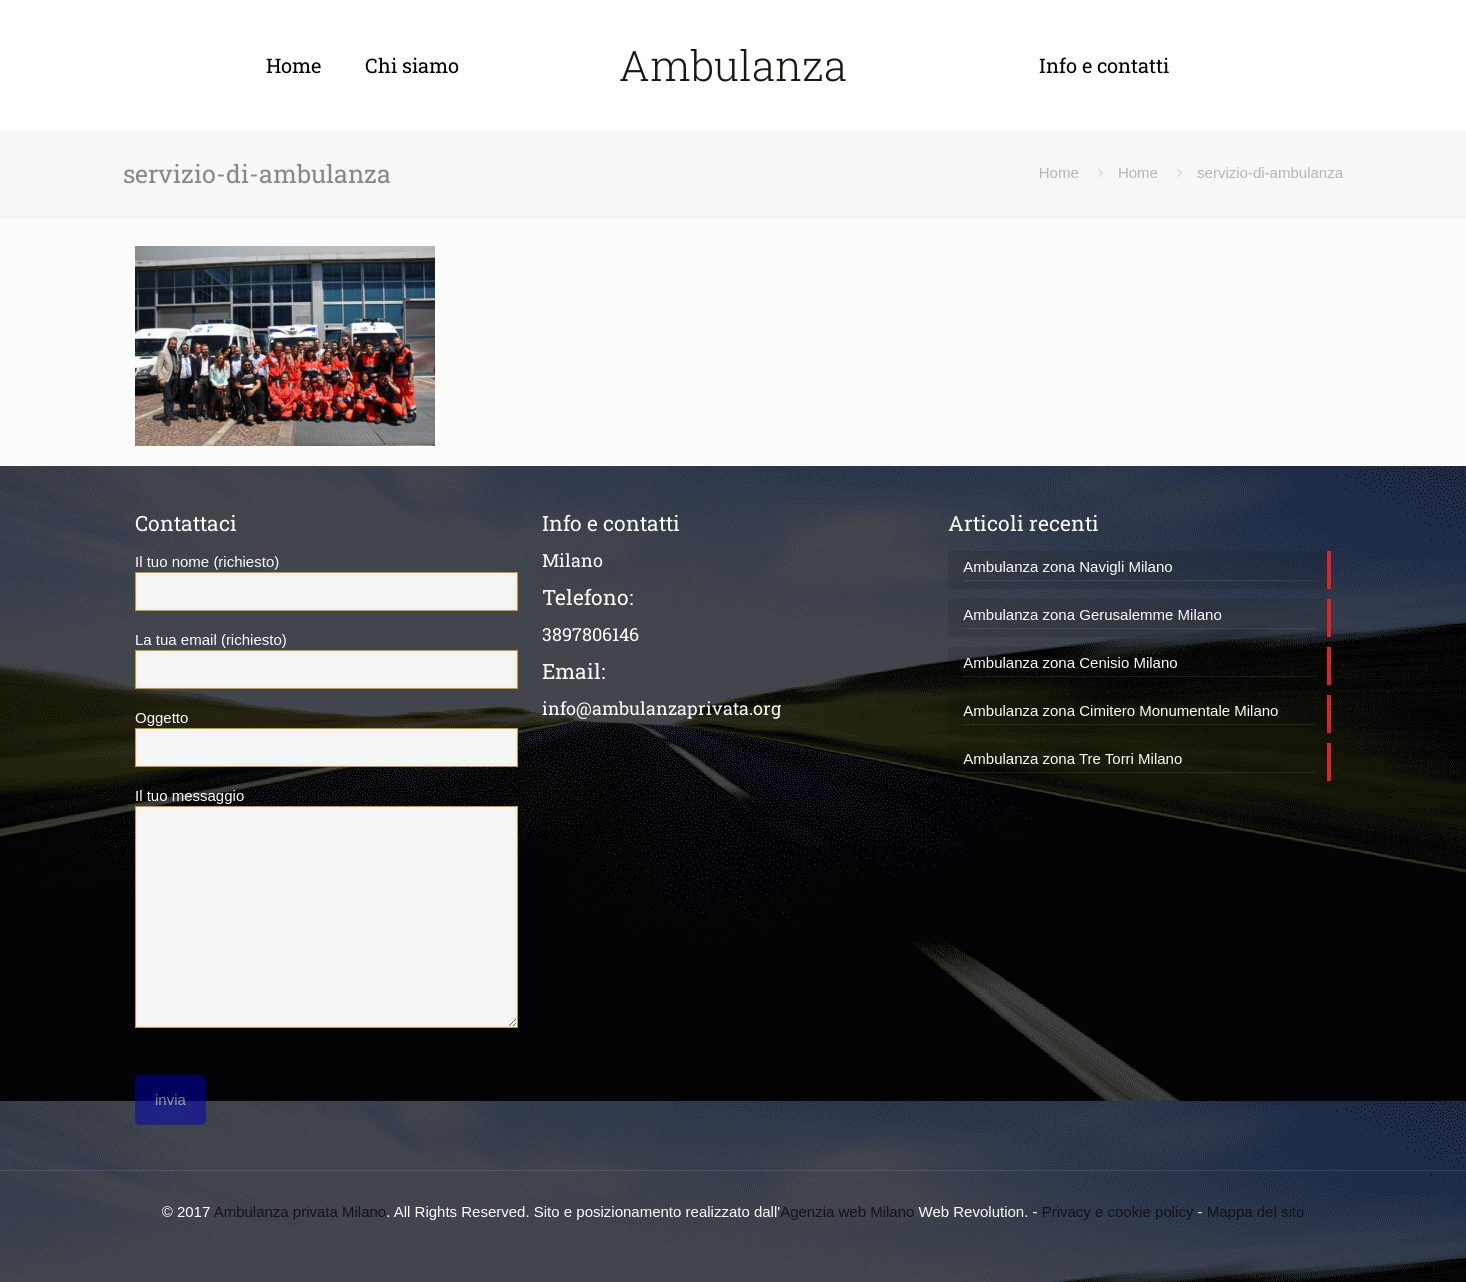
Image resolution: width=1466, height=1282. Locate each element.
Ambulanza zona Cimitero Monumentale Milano (1120, 710)
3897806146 (590, 634)
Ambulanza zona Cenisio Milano (1070, 662)
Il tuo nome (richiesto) (326, 582)
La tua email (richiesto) (326, 660)
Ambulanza (733, 64)
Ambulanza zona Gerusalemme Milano (1092, 614)
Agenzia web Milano (847, 1211)
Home (1059, 172)
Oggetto (326, 738)
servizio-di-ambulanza (1270, 172)
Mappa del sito (1256, 1211)
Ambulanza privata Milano (300, 1211)
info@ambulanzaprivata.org (661, 708)
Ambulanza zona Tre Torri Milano (1072, 758)
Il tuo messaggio (326, 907)
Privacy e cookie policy (1118, 1211)
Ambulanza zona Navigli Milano (1067, 566)
